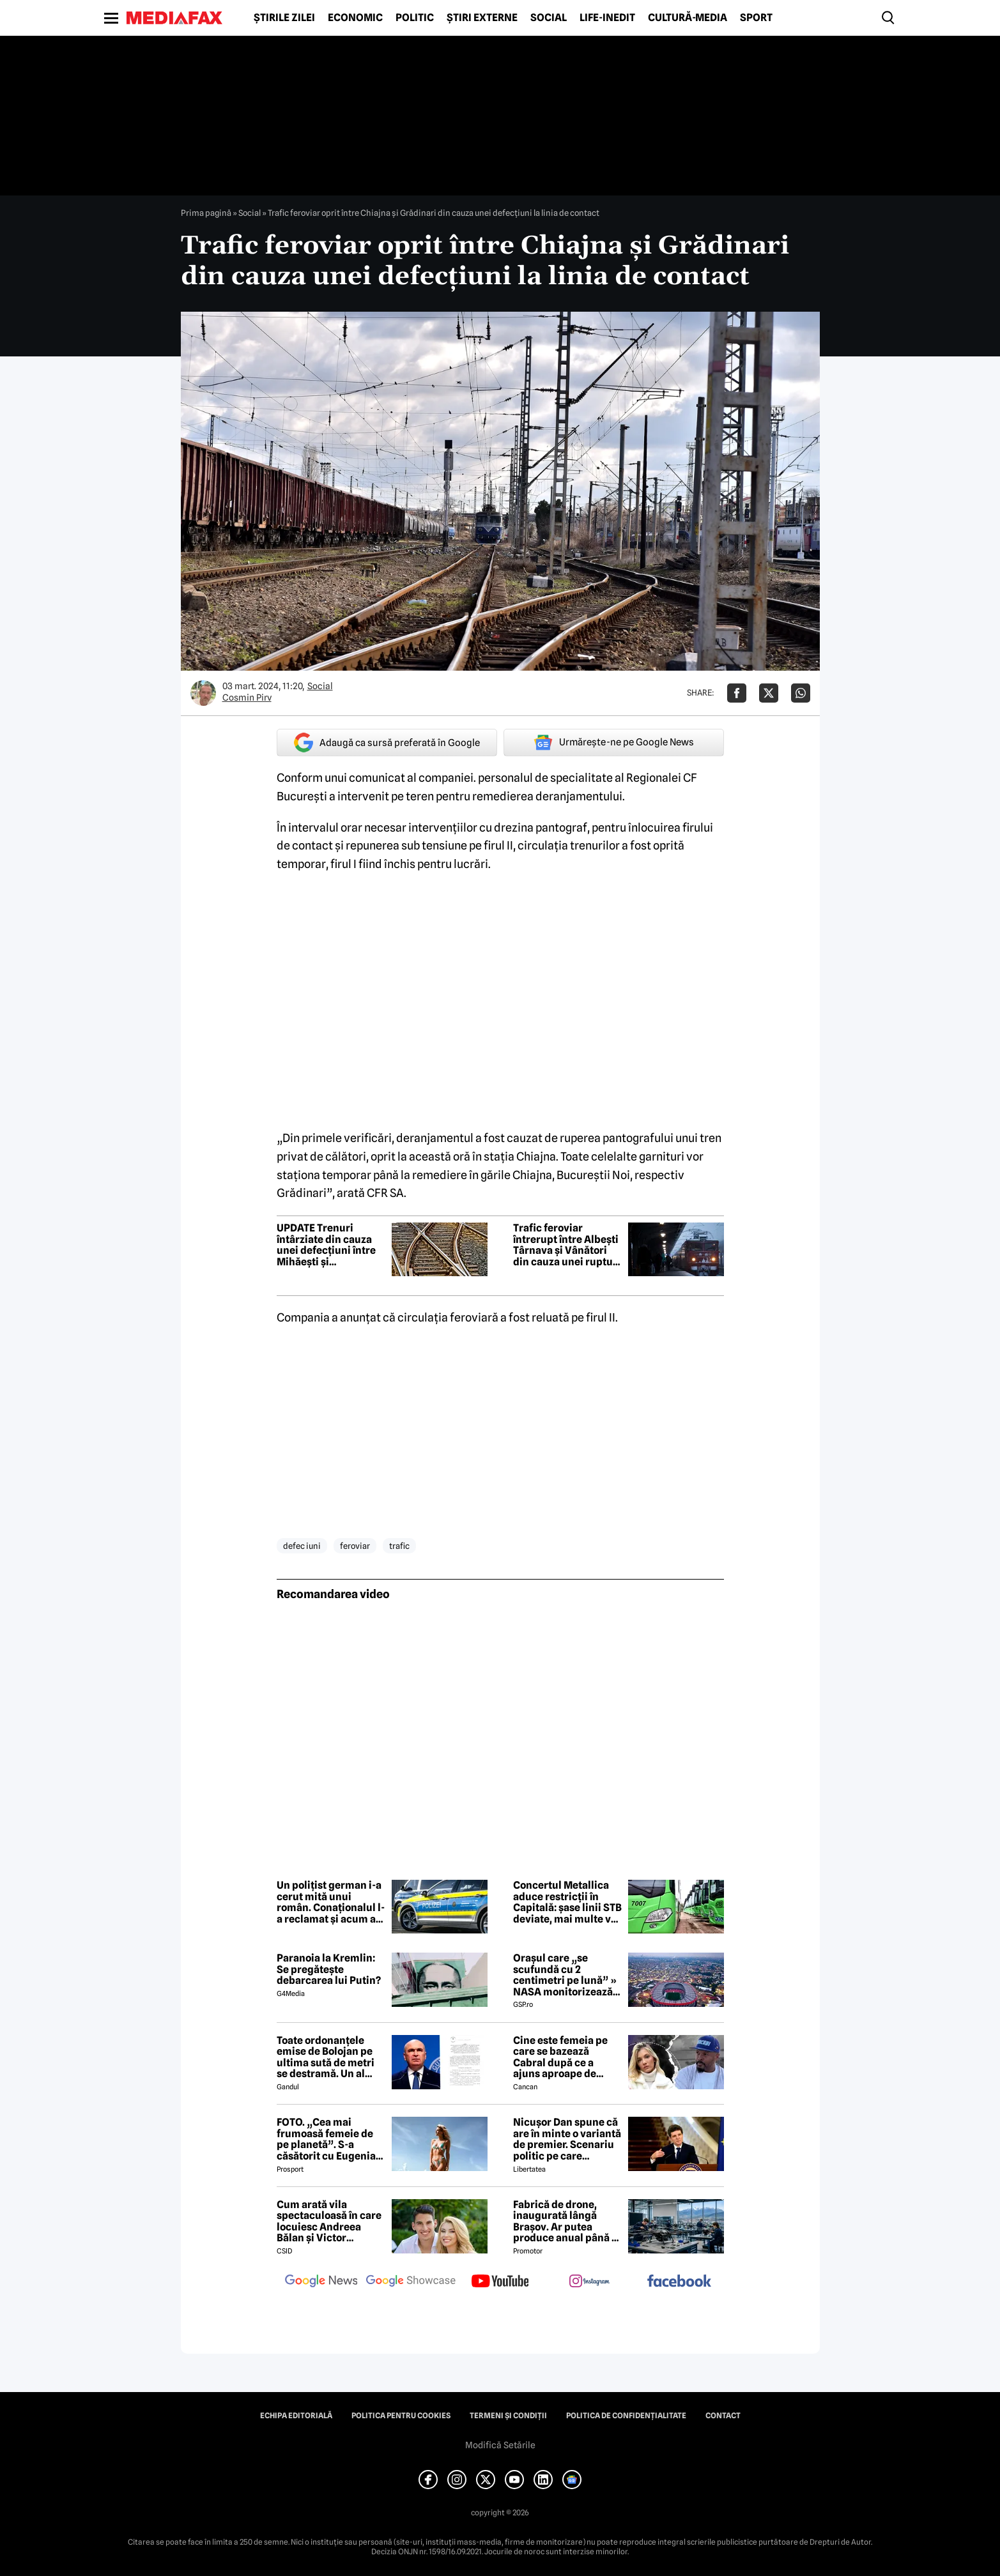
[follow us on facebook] (679, 2282)
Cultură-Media (687, 18)
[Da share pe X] (768, 693)
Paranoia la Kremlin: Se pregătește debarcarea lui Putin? (329, 1969)
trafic (399, 1546)
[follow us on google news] (321, 2282)
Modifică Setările (500, 2445)
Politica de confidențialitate (626, 2415)
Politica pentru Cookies (400, 2415)
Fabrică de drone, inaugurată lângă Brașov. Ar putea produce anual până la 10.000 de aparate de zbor (566, 2221)
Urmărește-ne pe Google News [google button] (614, 742)
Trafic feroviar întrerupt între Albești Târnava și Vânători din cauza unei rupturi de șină (566, 1245)
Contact (723, 2415)
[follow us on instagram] (590, 2282)
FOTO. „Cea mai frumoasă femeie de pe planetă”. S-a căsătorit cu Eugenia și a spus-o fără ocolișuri (326, 2139)
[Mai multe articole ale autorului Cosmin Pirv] (203, 693)
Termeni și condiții (508, 2415)
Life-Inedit (607, 18)
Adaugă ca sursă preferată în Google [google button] (387, 742)
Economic (355, 18)
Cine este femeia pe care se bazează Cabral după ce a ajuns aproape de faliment (560, 2057)
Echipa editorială (296, 2415)
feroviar (355, 1546)
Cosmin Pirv (247, 697)
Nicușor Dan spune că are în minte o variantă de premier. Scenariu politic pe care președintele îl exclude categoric (567, 2139)
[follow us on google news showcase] (411, 2282)
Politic (415, 18)
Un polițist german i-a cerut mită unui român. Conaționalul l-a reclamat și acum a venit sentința (331, 1902)
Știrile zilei (284, 18)
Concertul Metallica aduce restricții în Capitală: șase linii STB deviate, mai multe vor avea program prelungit (567, 1902)
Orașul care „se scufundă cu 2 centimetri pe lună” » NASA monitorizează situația (565, 1975)
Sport (756, 18)
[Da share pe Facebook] (736, 693)
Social (548, 18)
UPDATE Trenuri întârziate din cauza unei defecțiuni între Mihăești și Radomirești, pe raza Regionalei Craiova (326, 1245)
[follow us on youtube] (500, 2282)
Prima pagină (206, 213)
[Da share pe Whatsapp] (800, 693)
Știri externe (482, 18)
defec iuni (302, 1546)
